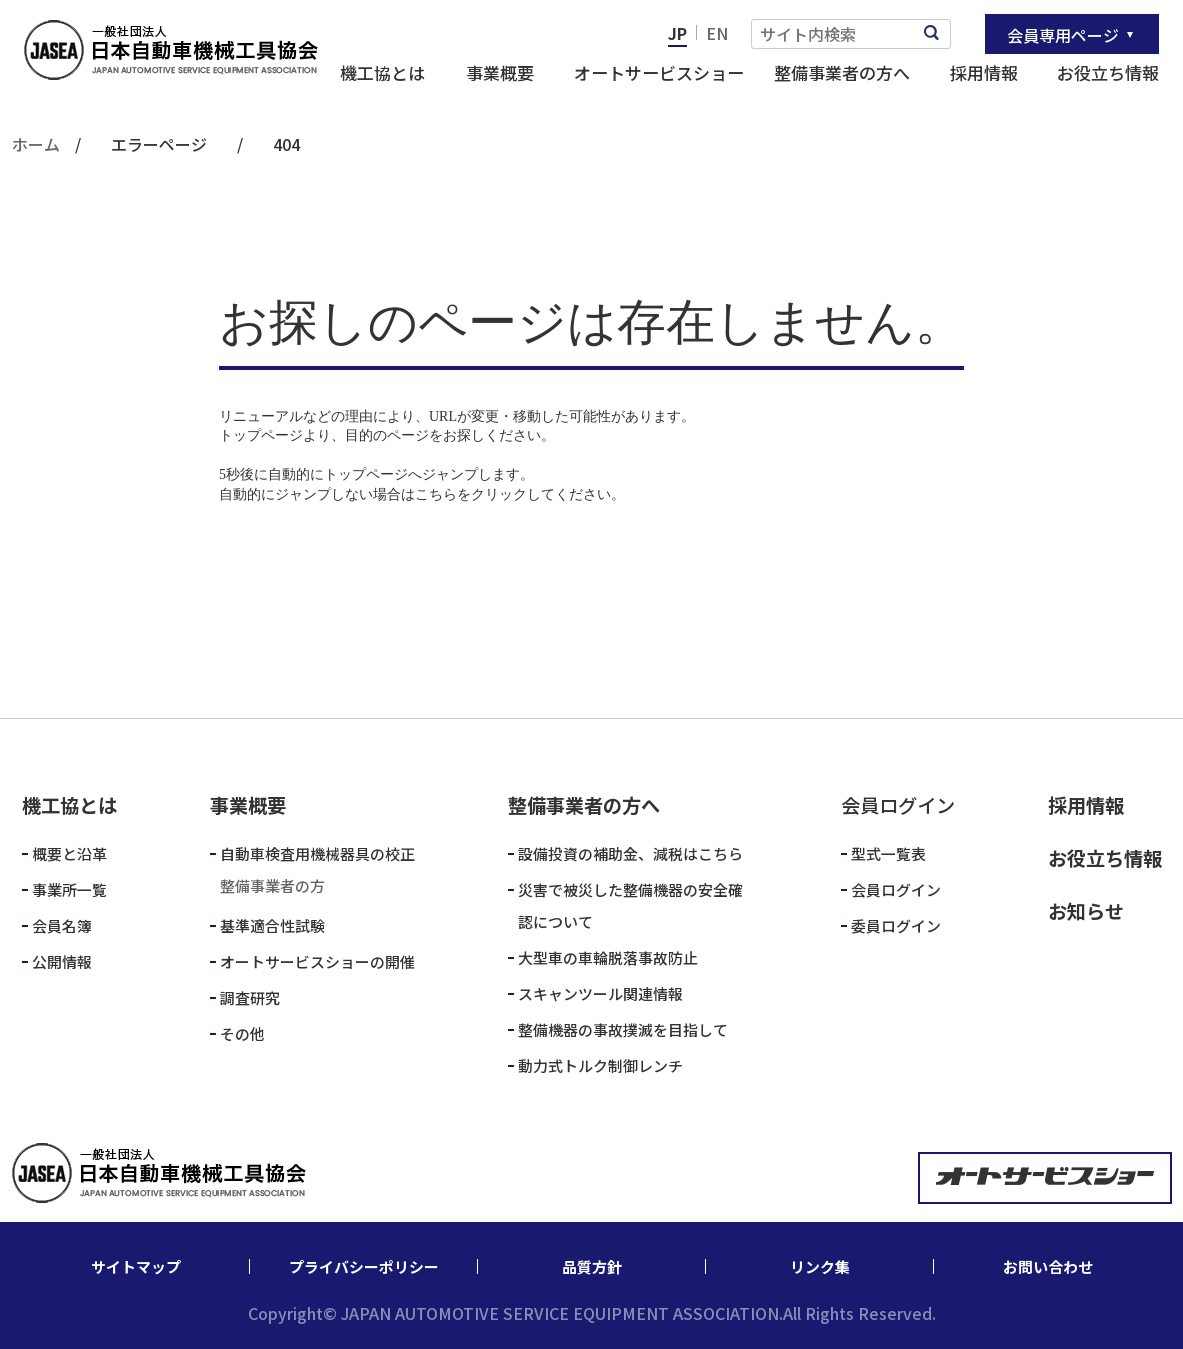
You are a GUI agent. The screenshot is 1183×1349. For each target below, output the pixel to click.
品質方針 (592, 1266)
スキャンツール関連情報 (600, 993)
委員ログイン (896, 925)
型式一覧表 (888, 853)
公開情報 (62, 961)
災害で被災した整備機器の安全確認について (630, 905)
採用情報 (984, 72)
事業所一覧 (69, 889)
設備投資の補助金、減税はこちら (630, 853)
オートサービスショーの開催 (317, 961)
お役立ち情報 (1108, 72)
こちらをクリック (471, 494)
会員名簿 (62, 925)
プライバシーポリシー (364, 1266)
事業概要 (500, 72)
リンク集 (820, 1266)
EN (717, 33)
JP (677, 33)
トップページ (261, 435)
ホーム (36, 144)
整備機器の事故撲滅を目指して (623, 1029)
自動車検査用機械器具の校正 (317, 853)
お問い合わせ (1048, 1266)
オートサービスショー (659, 72)
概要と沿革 (69, 853)
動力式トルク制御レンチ (600, 1065)
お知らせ (1086, 911)
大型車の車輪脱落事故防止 (608, 957)
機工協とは (382, 72)
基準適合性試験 (272, 925)
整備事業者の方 (272, 885)
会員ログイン (896, 889)
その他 (242, 1033)
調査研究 (250, 997)
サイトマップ (136, 1266)
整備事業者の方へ (842, 72)
